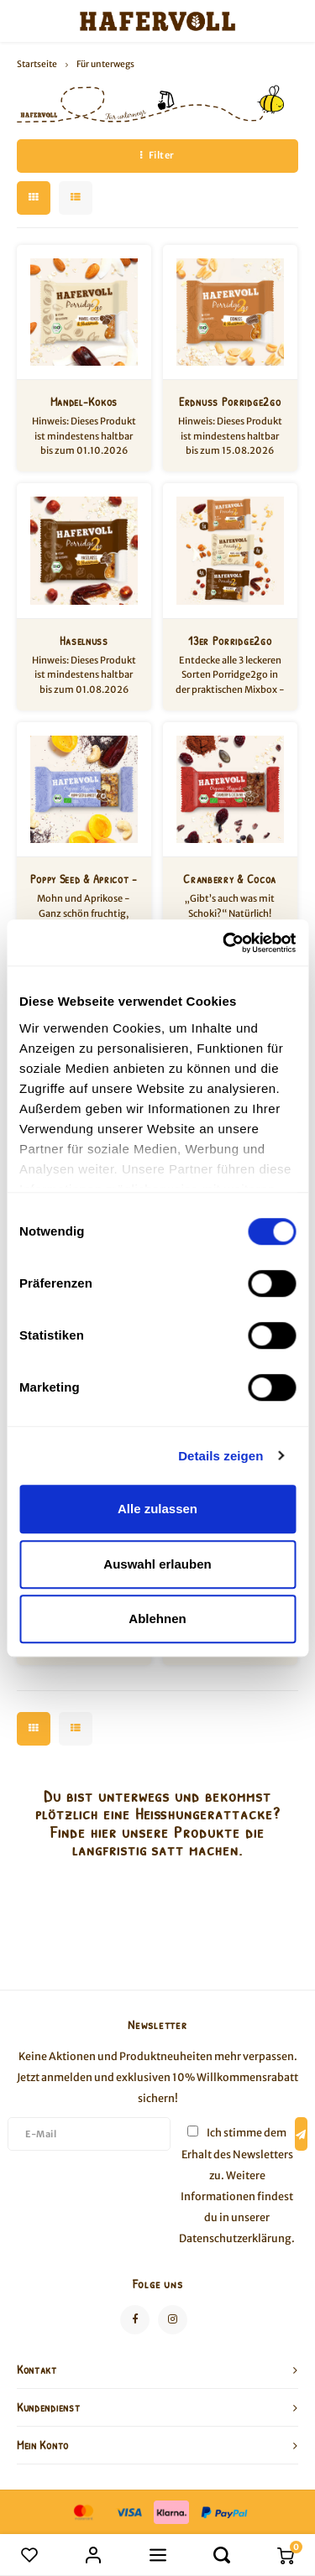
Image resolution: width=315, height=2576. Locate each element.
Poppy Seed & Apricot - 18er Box (84, 879)
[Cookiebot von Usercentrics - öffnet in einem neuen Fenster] (224, 943)
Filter (157, 155)
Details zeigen (220, 1456)
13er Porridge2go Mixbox (229, 640)
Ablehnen (157, 1618)
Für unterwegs (105, 64)
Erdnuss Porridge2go (230, 401)
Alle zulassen (157, 1508)
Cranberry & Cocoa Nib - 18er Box (229, 879)
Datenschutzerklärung (235, 2238)
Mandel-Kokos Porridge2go (84, 401)
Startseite (37, 64)
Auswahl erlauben (157, 1564)
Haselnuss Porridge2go (83, 640)
